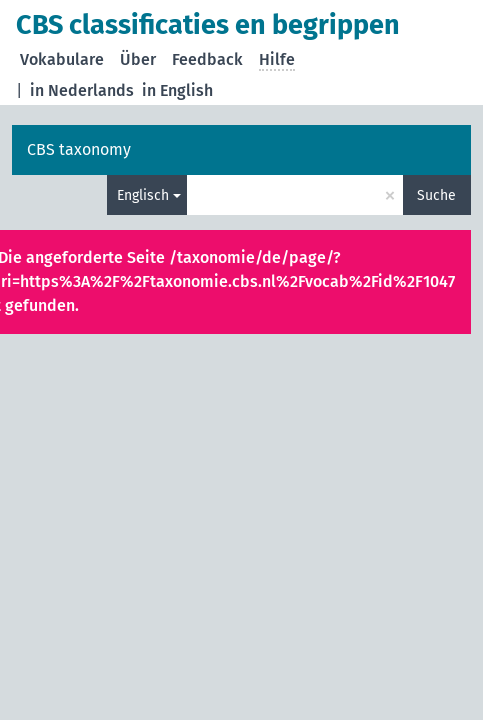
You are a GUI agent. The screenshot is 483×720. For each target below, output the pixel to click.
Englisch (143, 195)
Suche (436, 195)
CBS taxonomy (79, 149)
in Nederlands (82, 90)
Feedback (207, 59)
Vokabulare (62, 59)
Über (138, 59)
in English (177, 90)
